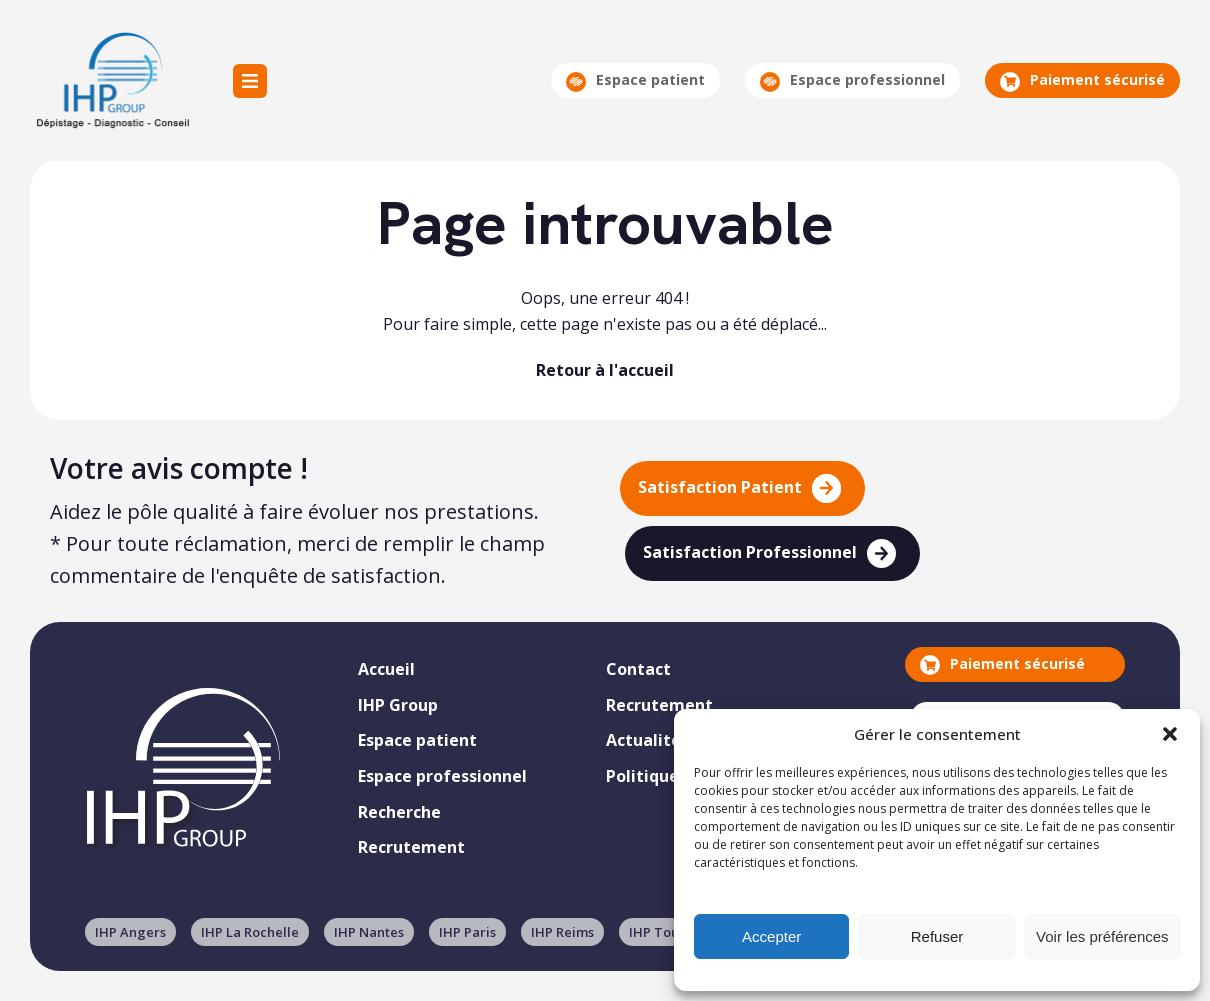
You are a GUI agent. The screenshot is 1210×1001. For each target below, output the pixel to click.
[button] (1170, 734)
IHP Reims (562, 932)
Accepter (771, 936)
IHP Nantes (369, 932)
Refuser (937, 936)
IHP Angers (130, 932)
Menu (250, 81)
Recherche (399, 812)
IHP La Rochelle (250, 932)
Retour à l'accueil (605, 370)
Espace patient (635, 80)
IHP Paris (467, 932)
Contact (638, 669)
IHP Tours (660, 932)
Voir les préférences (1102, 936)
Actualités (647, 740)
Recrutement (411, 847)
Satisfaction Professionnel (769, 553)
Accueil (386, 669)
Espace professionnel (852, 80)
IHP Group (111, 80)
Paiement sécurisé (1082, 80)
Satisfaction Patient (739, 488)
